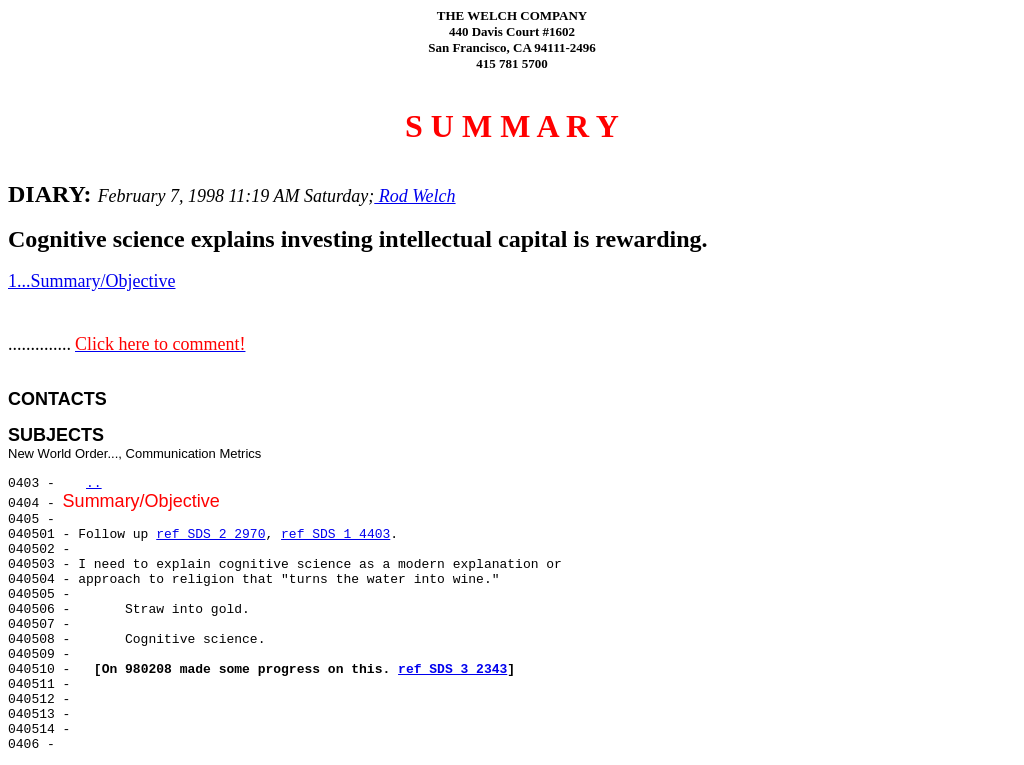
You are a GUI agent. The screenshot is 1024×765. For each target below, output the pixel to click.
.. (94, 483)
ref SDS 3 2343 (452, 669)
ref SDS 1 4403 (335, 534)
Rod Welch (414, 196)
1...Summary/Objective (91, 281)
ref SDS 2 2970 (210, 534)
